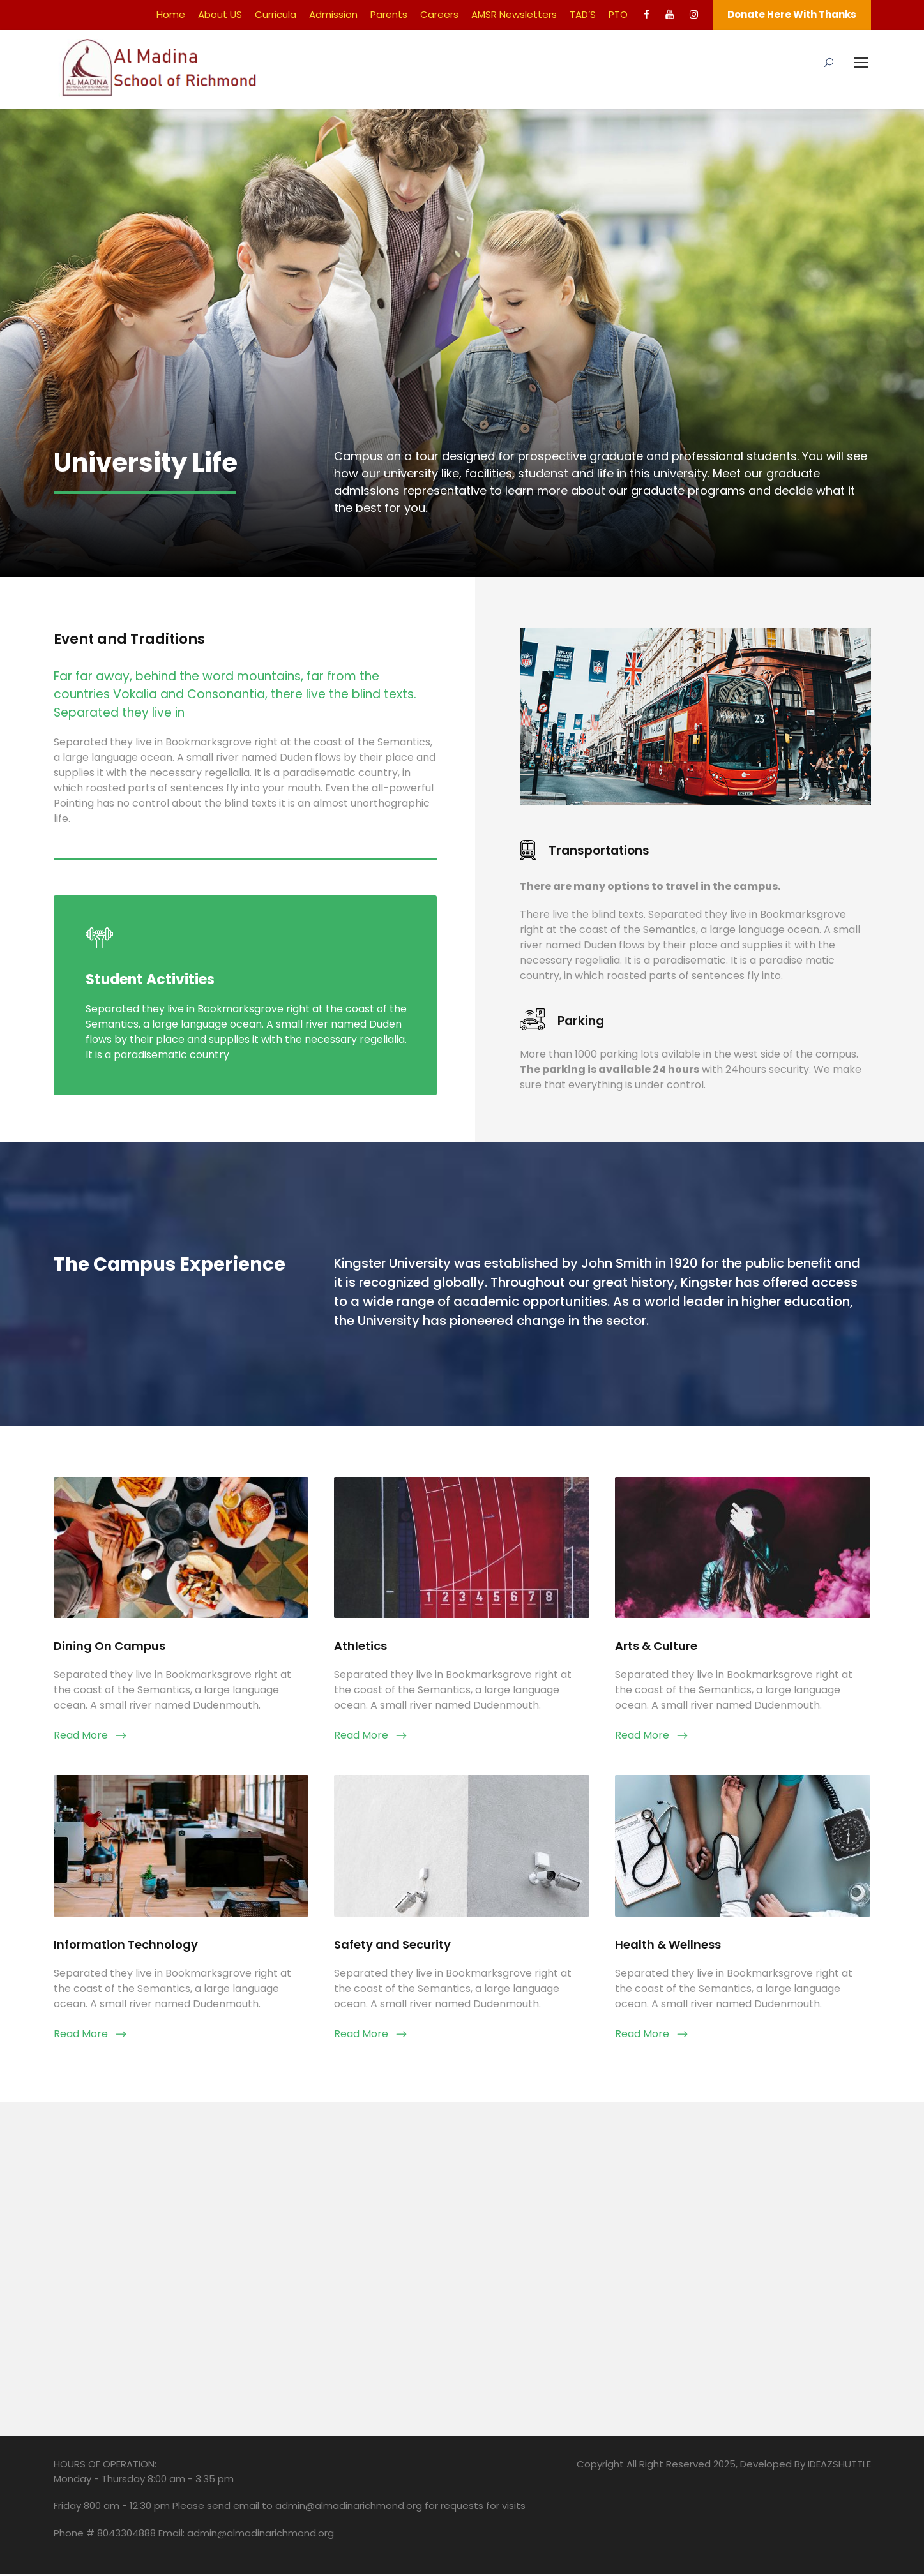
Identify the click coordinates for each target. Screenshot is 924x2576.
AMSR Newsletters (514, 14)
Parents (388, 14)
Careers (439, 14)
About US (220, 14)
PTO (618, 14)
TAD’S (583, 14)
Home (170, 14)
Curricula (275, 14)
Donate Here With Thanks (791, 14)
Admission (333, 14)
